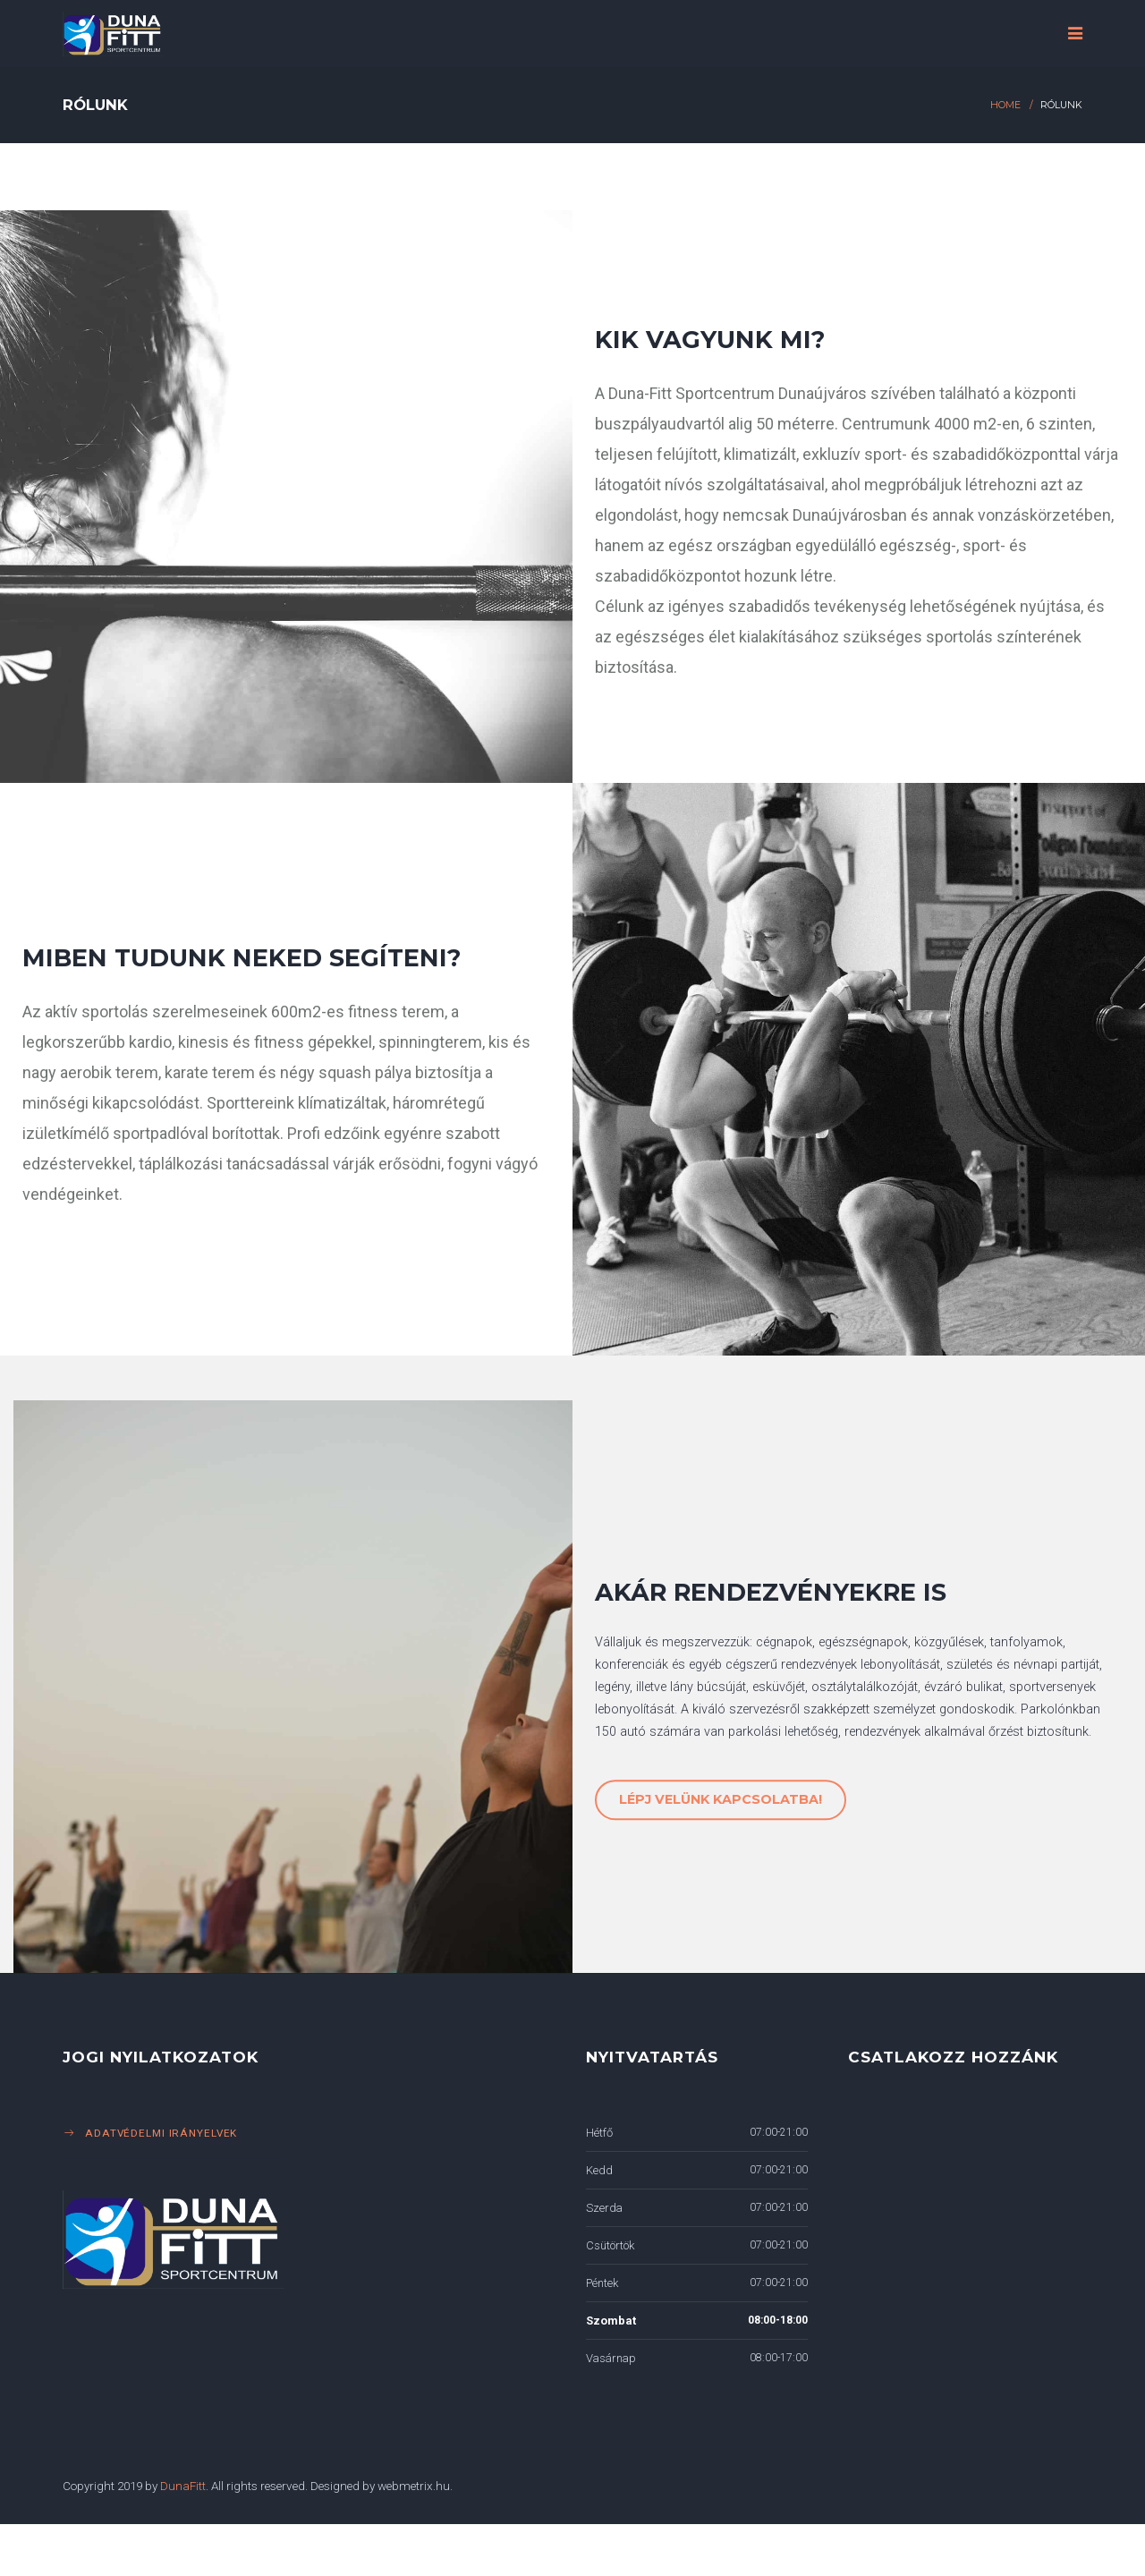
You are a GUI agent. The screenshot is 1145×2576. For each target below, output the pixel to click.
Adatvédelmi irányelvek (161, 2133)
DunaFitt (183, 2485)
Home (1005, 105)
